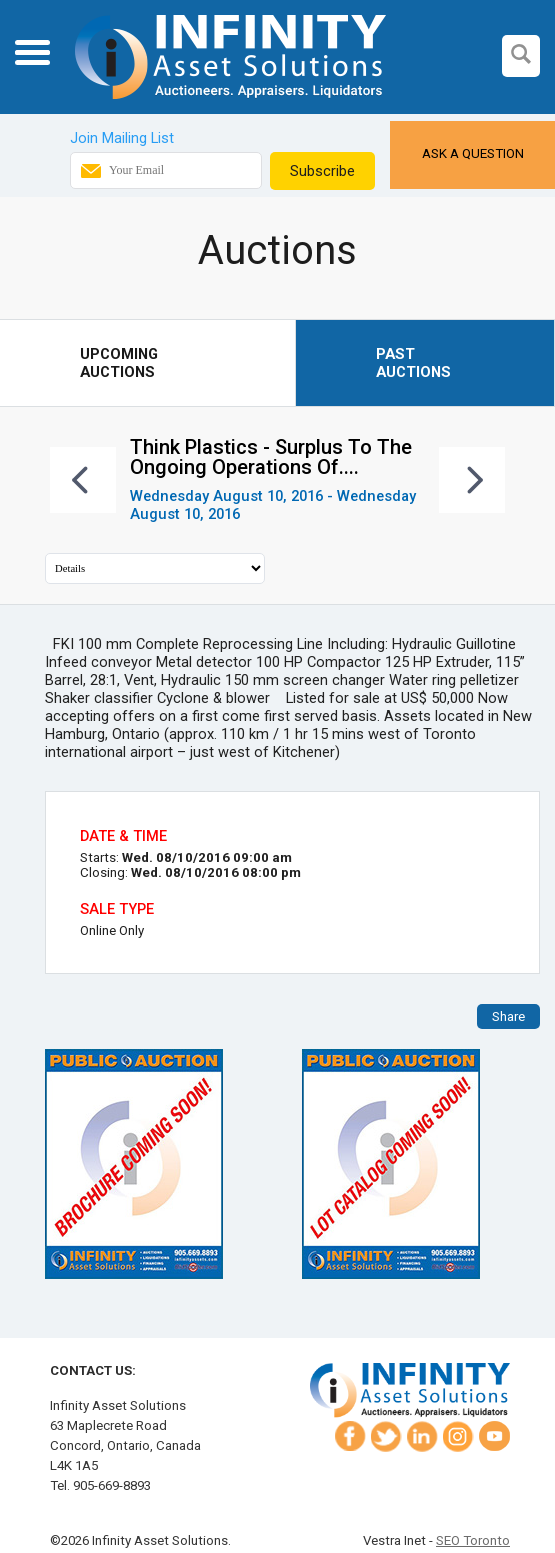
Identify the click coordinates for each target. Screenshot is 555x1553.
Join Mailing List (122, 138)
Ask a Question (473, 153)
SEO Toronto (473, 1540)
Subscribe (322, 171)
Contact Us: (93, 1370)
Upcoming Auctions (119, 363)
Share (508, 1016)
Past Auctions (413, 363)
